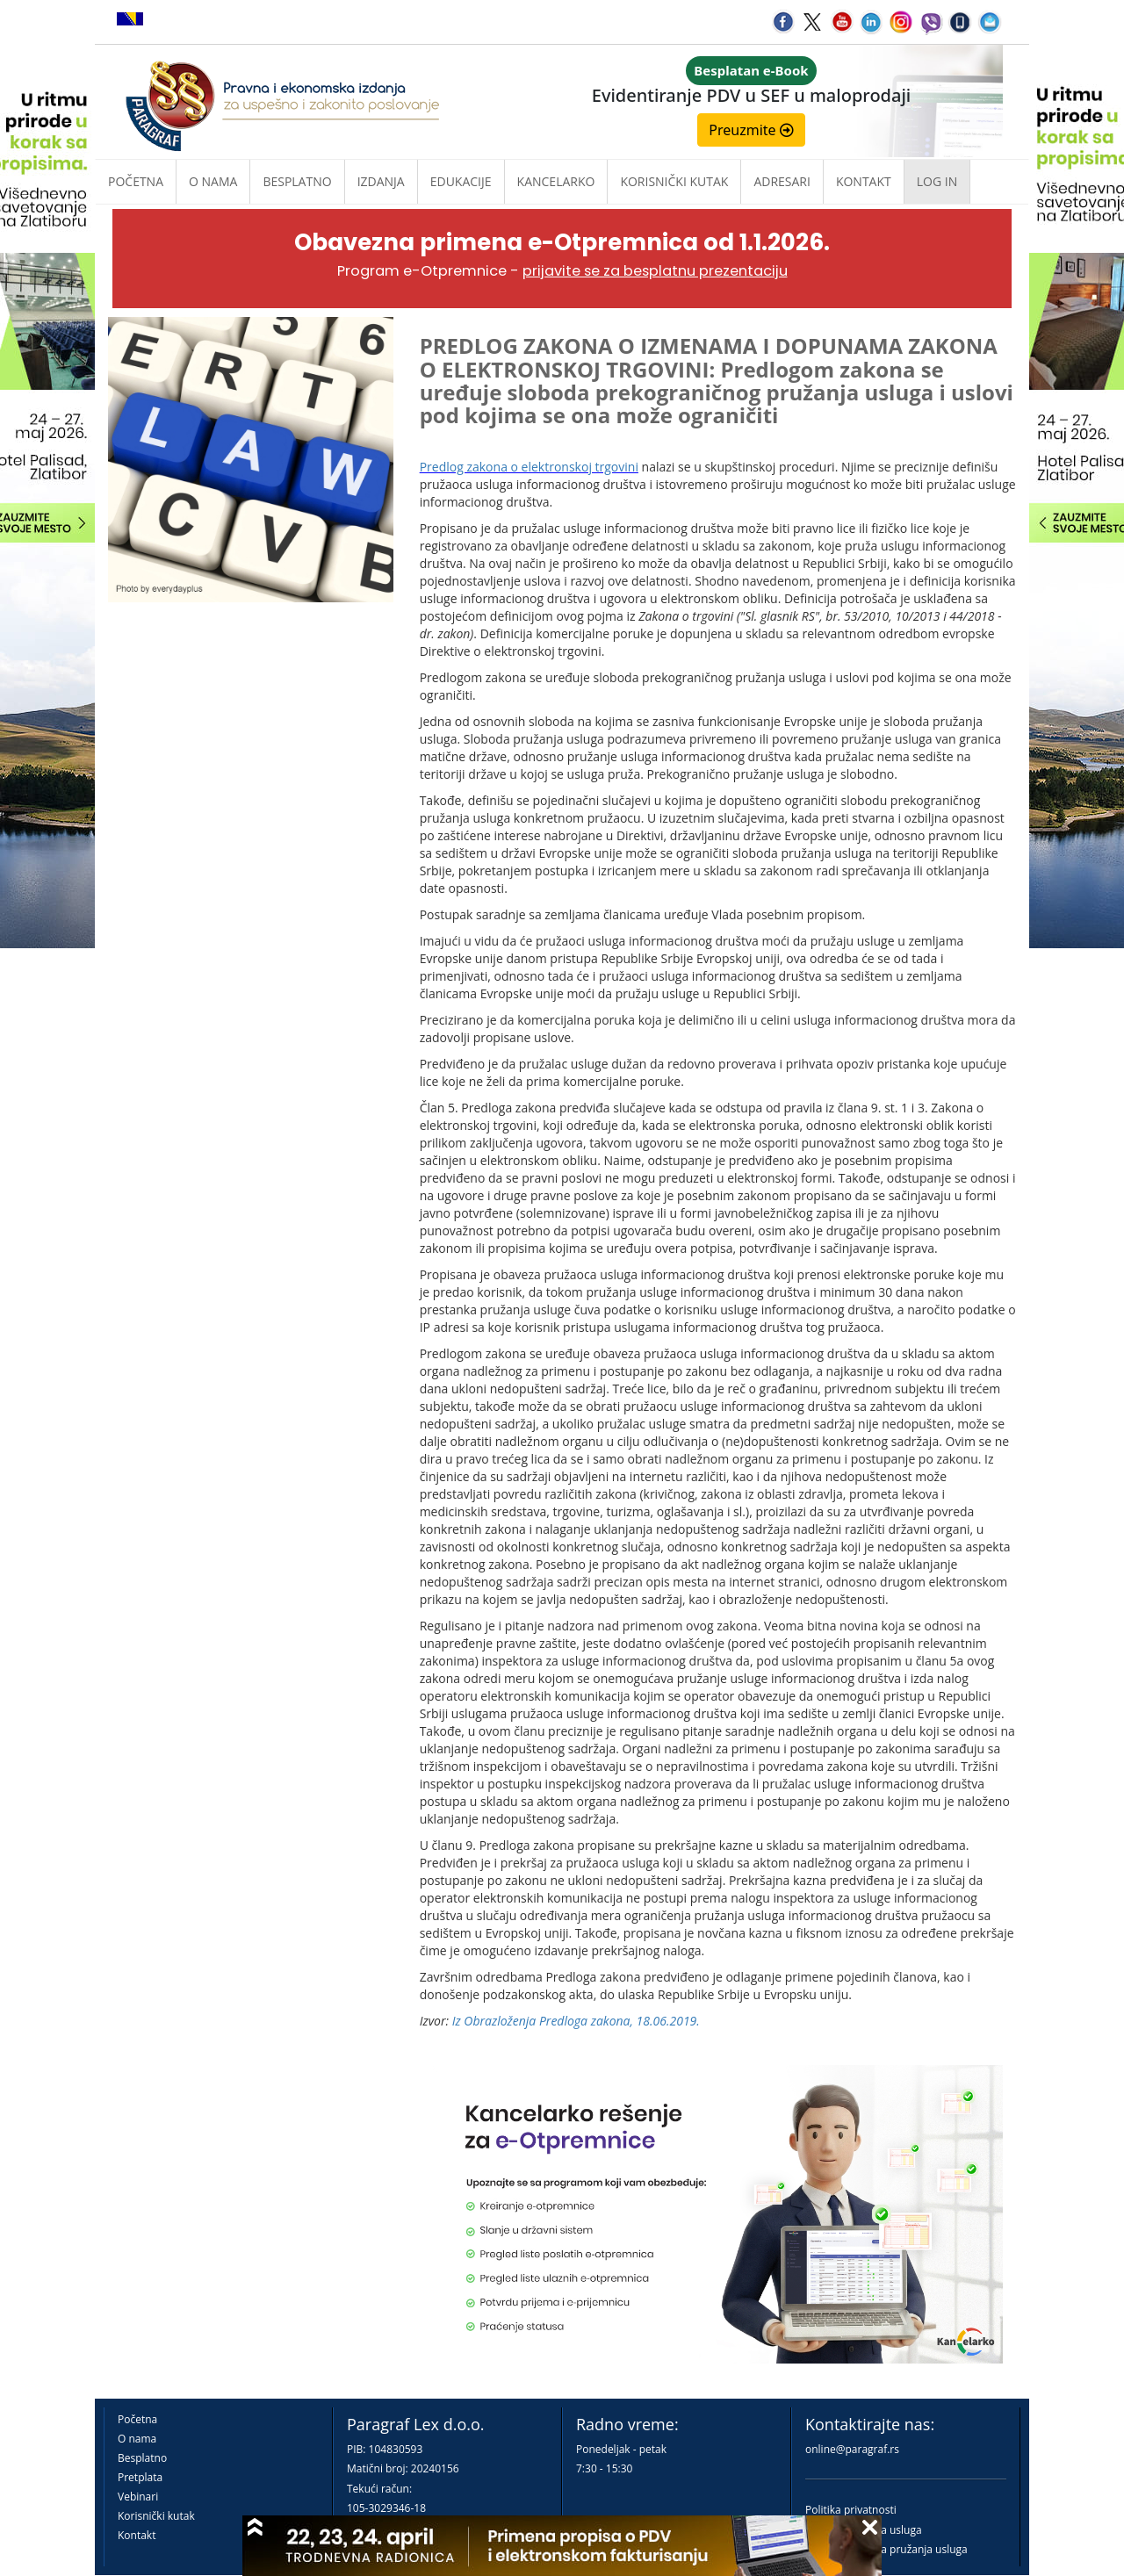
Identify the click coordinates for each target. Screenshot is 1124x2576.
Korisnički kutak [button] (674, 181)
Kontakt (136, 2535)
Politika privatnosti (851, 2509)
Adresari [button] (782, 181)
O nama (213, 181)
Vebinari (138, 2496)
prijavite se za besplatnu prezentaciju (655, 271)
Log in (937, 181)
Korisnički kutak (156, 2515)
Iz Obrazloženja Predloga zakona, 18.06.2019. (576, 2020)
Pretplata (140, 2477)
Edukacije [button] (461, 181)
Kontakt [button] (863, 181)
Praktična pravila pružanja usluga (886, 2549)
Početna (135, 181)
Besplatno (297, 181)
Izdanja (381, 181)
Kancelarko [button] (556, 181)
